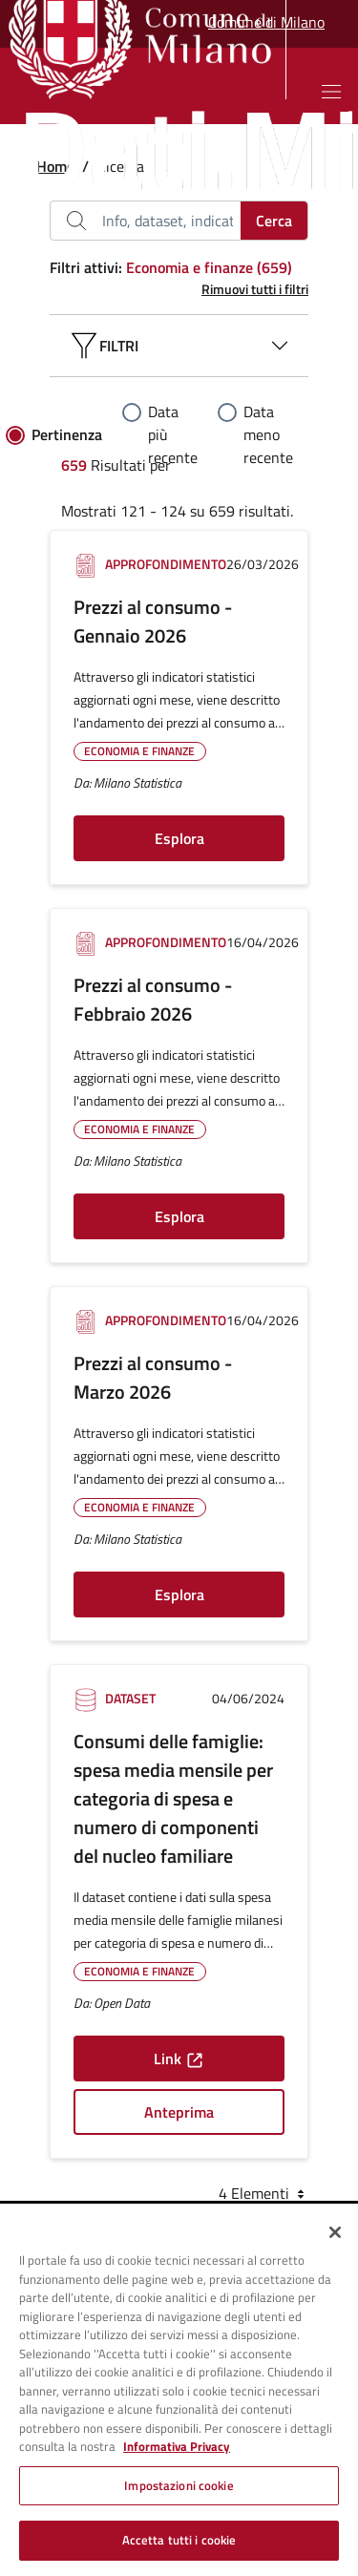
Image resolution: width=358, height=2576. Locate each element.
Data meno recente (268, 434)
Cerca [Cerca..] (274, 220)
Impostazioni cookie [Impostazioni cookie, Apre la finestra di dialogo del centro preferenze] (178, 2485)
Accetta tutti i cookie (179, 2539)
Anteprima (179, 2112)
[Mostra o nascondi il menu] (331, 91)
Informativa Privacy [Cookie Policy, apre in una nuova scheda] (176, 2446)
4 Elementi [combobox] (263, 2193)
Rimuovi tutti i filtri (254, 289)
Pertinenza (67, 434)
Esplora (179, 838)
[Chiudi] (335, 2232)
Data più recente (173, 434)
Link (179, 2058)
